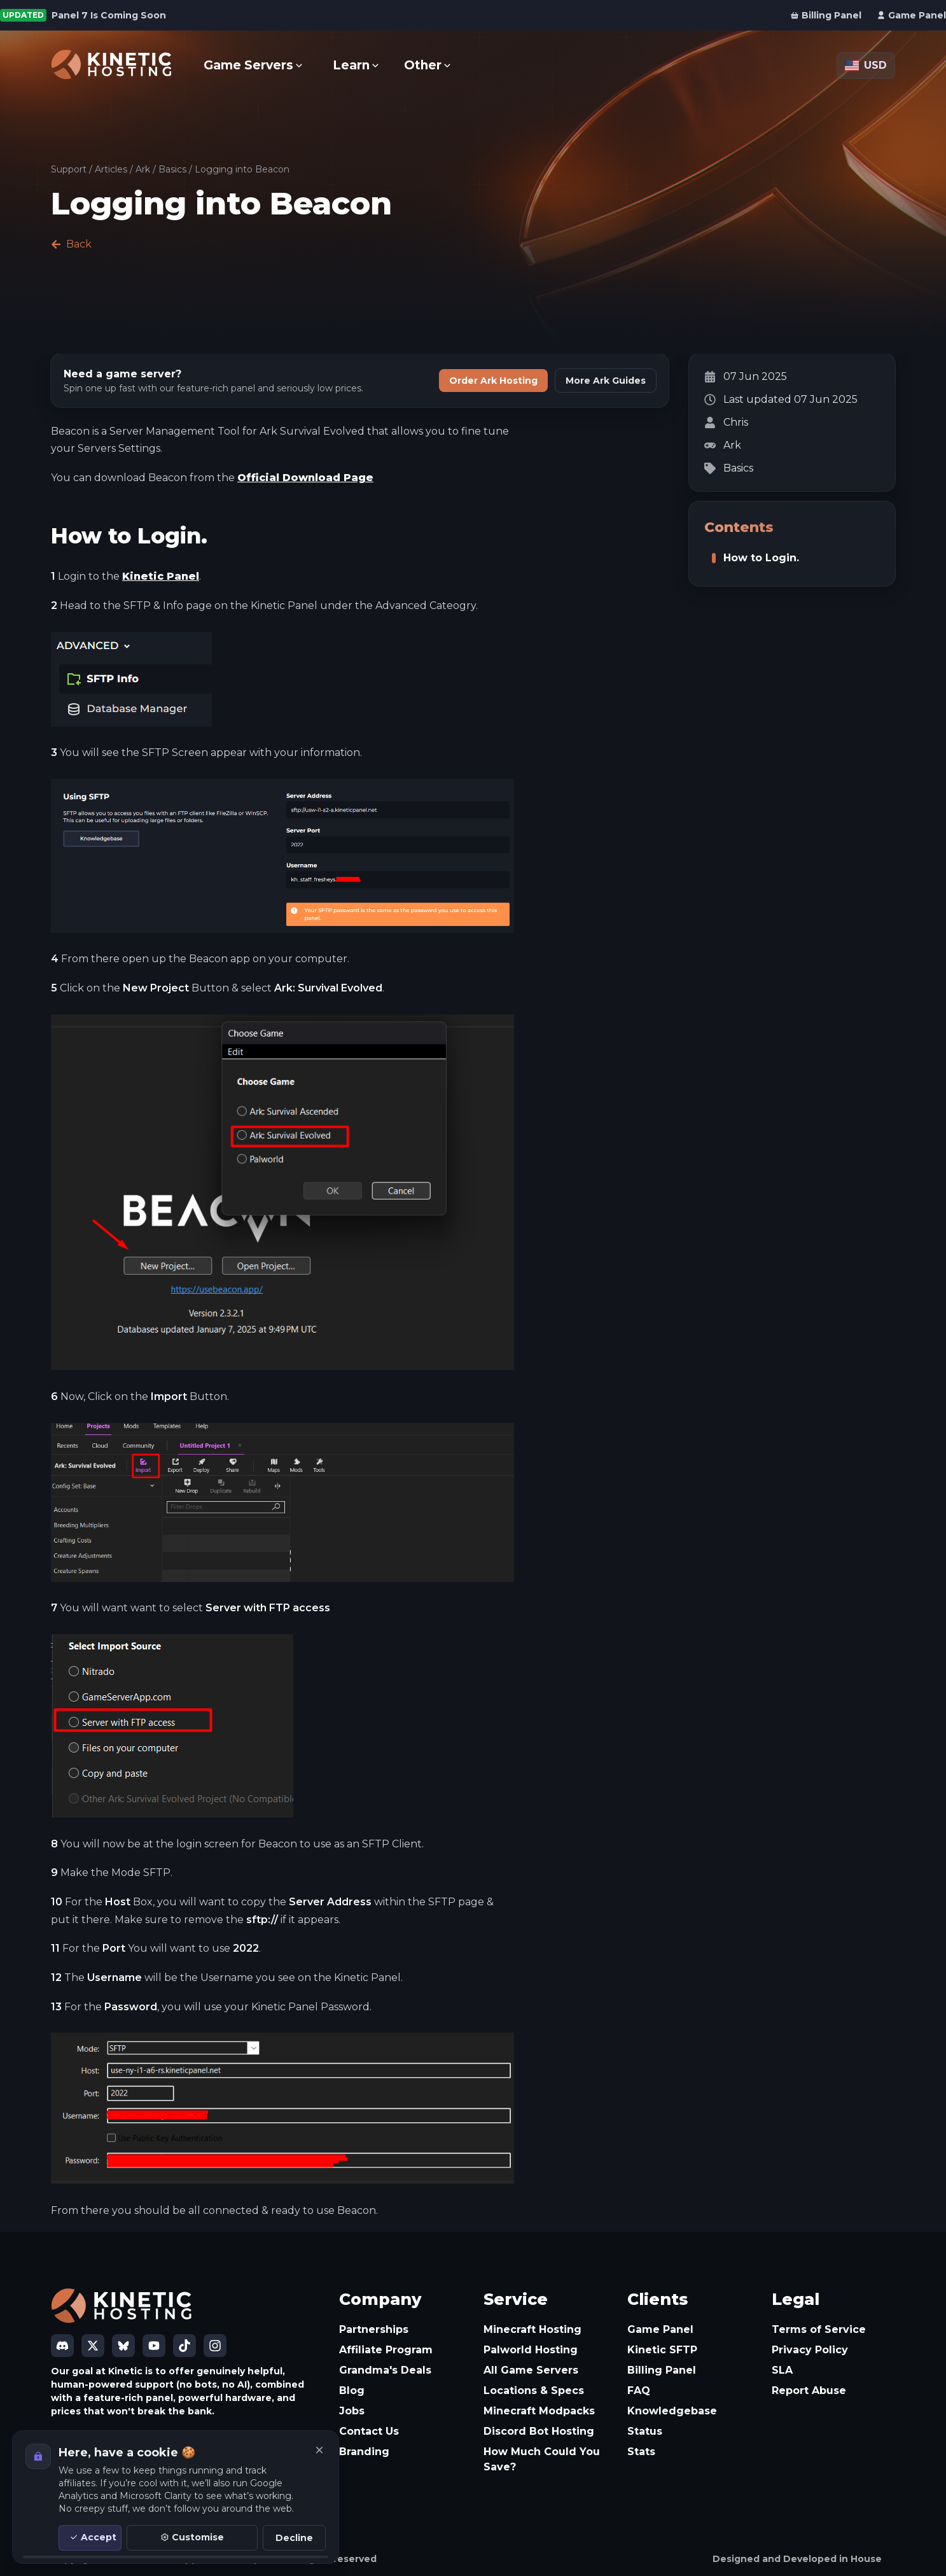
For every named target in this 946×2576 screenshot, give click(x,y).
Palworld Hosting (530, 2350)
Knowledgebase (672, 2411)
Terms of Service (819, 2329)
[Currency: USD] (866, 65)
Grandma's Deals (385, 2370)
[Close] (319, 2450)
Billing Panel (661, 2370)
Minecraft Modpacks (539, 2411)
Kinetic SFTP (662, 2350)
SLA (782, 2370)
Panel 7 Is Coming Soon (109, 15)
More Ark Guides (606, 380)
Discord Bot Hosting (538, 2431)
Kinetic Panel (160, 576)
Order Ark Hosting (493, 380)
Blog (352, 2390)
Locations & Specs (533, 2390)
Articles (111, 169)
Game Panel (660, 2329)
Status (644, 2431)
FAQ (638, 2390)
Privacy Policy (810, 2350)
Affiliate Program (386, 2350)
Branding (364, 2452)
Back (71, 244)
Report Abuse (809, 2390)
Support (69, 169)
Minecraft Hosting (532, 2329)
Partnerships (373, 2329)
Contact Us (369, 2431)
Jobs (352, 2411)
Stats (641, 2452)
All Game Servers (530, 2370)
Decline (294, 2538)
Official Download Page (305, 478)
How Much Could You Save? (541, 2459)
